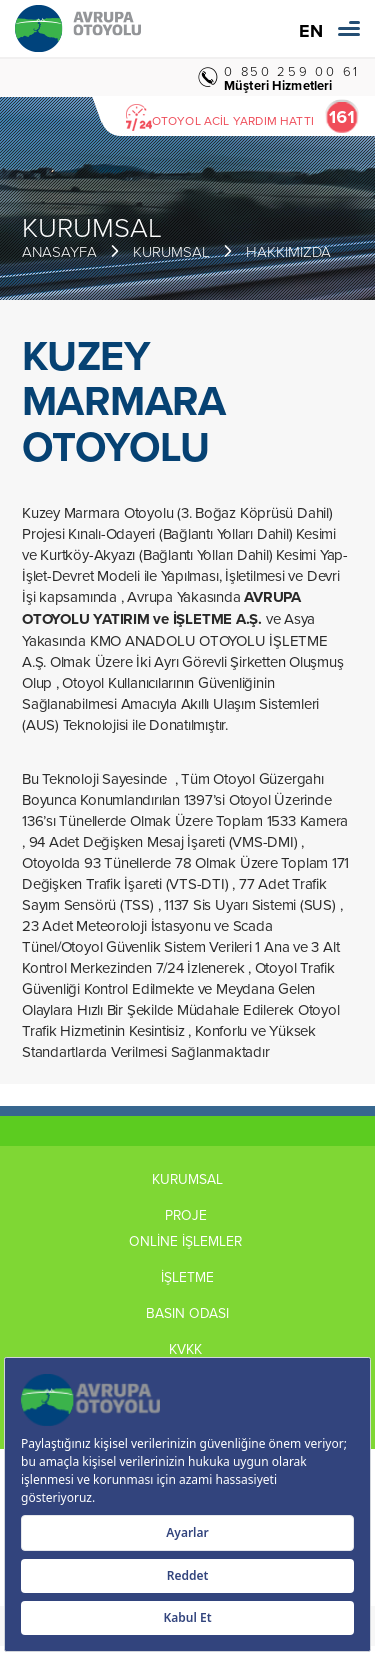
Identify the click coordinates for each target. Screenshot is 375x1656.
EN (311, 31)
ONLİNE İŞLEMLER (187, 1241)
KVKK (187, 1349)
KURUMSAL (171, 251)
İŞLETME (187, 1277)
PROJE (188, 1215)
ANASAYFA (59, 251)
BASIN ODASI (187, 1313)
